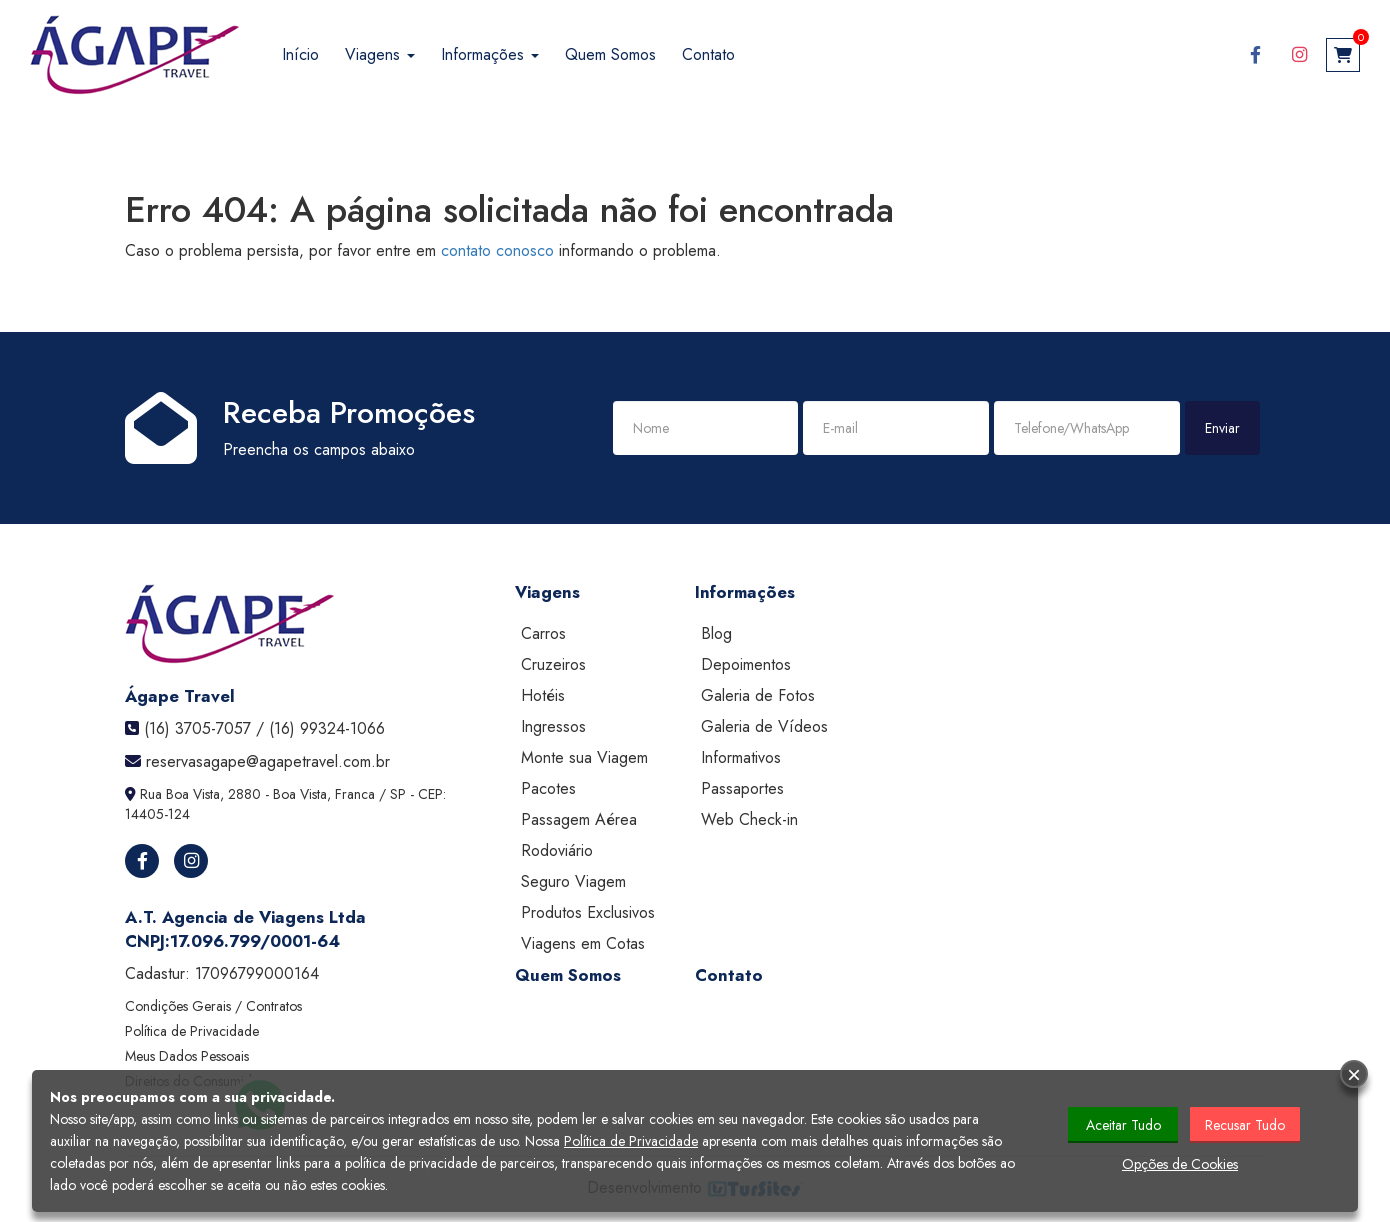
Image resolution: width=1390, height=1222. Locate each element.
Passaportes (742, 788)
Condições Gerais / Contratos (213, 1006)
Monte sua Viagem (584, 757)
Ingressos (553, 726)
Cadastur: (222, 974)
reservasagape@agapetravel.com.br (268, 761)
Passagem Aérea (579, 819)
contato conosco (497, 250)
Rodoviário (557, 850)
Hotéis (543, 695)
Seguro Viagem (573, 881)
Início (300, 54)
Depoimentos (746, 664)
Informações (490, 54)
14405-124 (157, 814)
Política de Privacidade (192, 1031)
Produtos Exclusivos (588, 912)
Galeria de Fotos (758, 695)
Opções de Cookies (1180, 1164)
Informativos (741, 757)
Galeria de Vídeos (764, 726)
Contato (708, 54)
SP (398, 794)
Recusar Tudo (1245, 1125)
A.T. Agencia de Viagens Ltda (245, 917)
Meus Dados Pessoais (187, 1056)
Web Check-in (749, 819)
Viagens (380, 54)
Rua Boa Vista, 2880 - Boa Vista (233, 794)
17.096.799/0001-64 (255, 941)
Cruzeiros (553, 664)
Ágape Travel (180, 696)
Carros (543, 633)
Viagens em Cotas (583, 943)
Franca (355, 794)
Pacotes (548, 788)
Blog (716, 633)
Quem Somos (610, 54)
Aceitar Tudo (1123, 1125)
